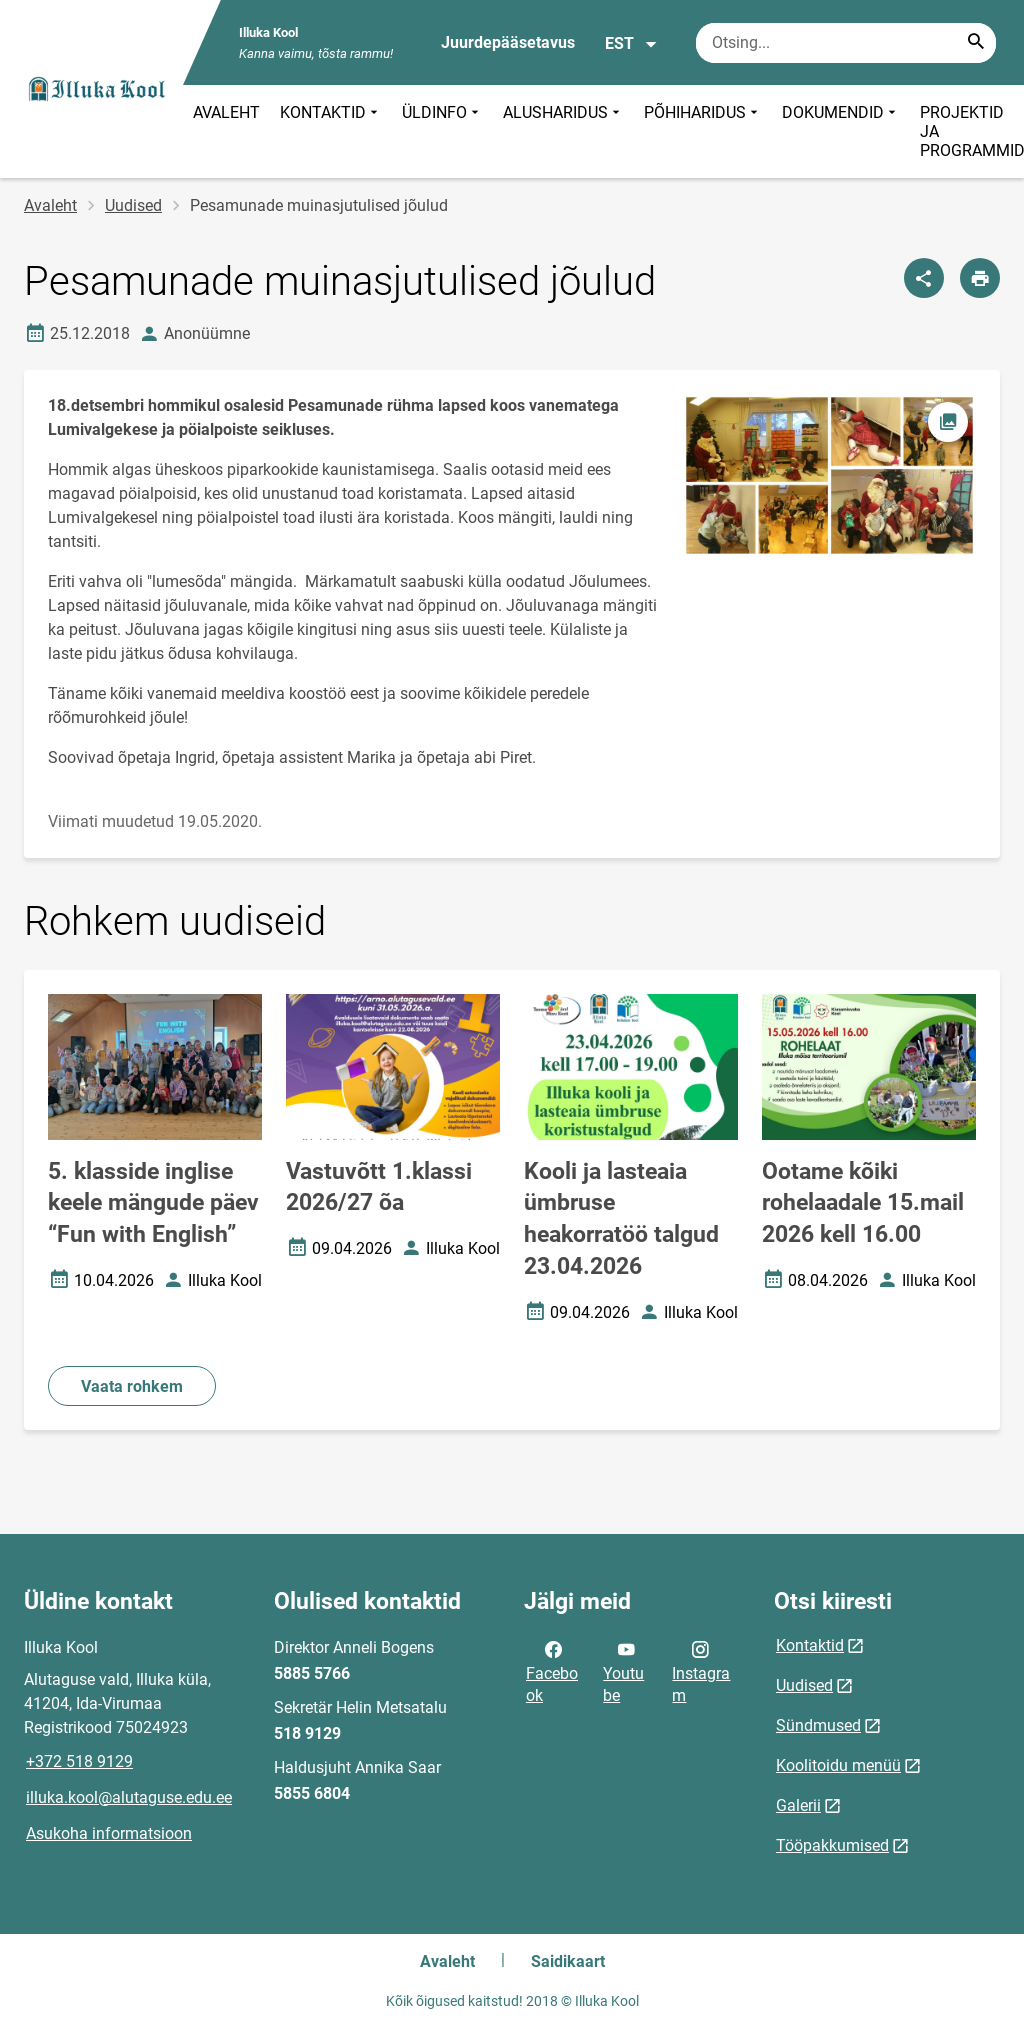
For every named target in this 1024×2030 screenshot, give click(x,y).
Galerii (798, 1805)
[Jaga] (924, 278)
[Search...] (976, 43)
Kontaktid (810, 1645)
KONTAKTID (331, 131)
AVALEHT (226, 112)
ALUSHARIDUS (563, 131)
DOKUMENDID (841, 131)
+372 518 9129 (79, 1761)
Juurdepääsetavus (508, 42)
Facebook (552, 1671)
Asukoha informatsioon (109, 1833)
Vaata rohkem (132, 1386)
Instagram (701, 1671)
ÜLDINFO (442, 131)
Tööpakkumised (832, 1845)
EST (631, 44)
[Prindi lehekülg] (980, 278)
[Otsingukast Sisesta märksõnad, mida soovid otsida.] (846, 43)
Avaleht (50, 205)
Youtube (623, 1671)
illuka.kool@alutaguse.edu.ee (129, 1797)
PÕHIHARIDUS (703, 131)
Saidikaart (568, 1961)
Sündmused (818, 1725)
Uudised (133, 205)
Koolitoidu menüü (838, 1765)
